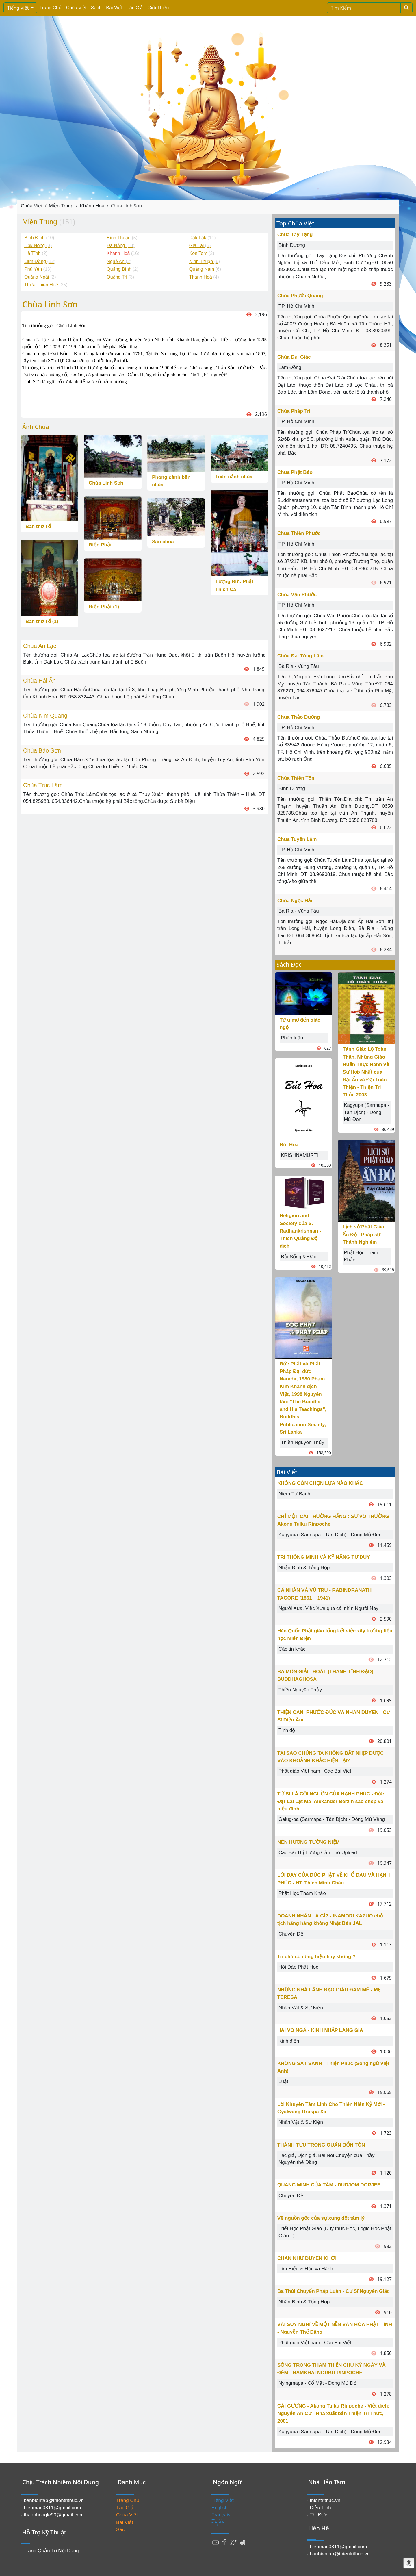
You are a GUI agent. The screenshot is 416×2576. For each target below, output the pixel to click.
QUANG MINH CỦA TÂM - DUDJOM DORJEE (328, 2185)
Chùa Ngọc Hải (294, 900)
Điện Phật (100, 545)
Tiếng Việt (18, 8)
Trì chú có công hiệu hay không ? (316, 1956)
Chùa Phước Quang (300, 296)
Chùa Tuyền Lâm (297, 839)
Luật (283, 2081)
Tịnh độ (286, 1730)
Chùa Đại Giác (294, 357)
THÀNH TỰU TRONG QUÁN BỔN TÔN (321, 2145)
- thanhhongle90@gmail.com (52, 2515)
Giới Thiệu (158, 7)
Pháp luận (292, 1038)
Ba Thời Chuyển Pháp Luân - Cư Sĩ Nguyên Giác (333, 2291)
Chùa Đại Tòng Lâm (300, 656)
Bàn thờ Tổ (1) (41, 621)
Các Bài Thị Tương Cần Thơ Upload (317, 1852)
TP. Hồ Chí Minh (296, 306)
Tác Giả (135, 7)
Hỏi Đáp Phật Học (298, 1967)
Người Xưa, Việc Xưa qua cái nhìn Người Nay (328, 1608)
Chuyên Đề (290, 1934)
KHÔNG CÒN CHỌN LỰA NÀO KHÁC (320, 1483)
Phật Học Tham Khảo (302, 1893)
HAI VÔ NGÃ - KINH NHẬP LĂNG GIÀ (320, 2030)
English (219, 2507)
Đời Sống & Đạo (299, 1256)
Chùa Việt (76, 7)
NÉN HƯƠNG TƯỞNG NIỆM (308, 1842)
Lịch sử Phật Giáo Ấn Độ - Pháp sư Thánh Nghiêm (363, 1234)
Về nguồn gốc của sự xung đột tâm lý (321, 2218)
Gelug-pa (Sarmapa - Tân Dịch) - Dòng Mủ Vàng (331, 1819)
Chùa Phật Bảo (295, 472)
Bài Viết (114, 7)
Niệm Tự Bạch (294, 1494)
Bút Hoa (289, 1144)
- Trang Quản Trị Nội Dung (50, 2550)
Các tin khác (292, 1649)
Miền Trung (61, 206)
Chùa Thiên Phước (298, 533)
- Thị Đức (317, 2515)
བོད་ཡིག (218, 2522)
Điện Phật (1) (104, 606)
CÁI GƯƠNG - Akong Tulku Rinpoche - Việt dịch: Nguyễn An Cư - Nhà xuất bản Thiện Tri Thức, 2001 (333, 2413)
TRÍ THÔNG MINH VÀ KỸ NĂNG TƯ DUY (323, 1557)
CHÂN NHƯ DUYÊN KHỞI (306, 2258)
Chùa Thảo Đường (298, 717)
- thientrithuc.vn (323, 2500)
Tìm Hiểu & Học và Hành (305, 2268)
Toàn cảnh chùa (233, 476)
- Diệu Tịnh (319, 2507)
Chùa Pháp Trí (293, 411)
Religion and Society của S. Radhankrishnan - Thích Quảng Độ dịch (300, 1231)
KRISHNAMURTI (299, 1155)
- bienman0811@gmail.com (51, 2507)
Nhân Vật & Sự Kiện (300, 2007)
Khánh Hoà (92, 206)
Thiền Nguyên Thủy (302, 1442)
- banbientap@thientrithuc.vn (52, 2500)
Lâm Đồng (289, 367)
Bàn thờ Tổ (38, 526)
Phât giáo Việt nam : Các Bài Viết (314, 1771)
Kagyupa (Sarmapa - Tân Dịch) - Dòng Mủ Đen (366, 1112)
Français (220, 2515)
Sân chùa (163, 541)
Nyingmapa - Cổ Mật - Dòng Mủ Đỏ (317, 2383)
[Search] (364, 7)
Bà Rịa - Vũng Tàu (298, 666)
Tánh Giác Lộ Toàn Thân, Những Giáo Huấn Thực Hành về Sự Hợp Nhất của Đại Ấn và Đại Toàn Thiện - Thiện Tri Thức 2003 (366, 1072)
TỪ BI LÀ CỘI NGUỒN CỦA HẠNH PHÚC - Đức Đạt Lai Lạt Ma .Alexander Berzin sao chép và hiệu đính (330, 1801)
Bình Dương (291, 245)
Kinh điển (288, 2041)
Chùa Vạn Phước (297, 594)
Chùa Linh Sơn (106, 483)
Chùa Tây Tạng (295, 234)
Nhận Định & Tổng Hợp (304, 1567)
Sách (96, 7)
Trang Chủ (51, 7)
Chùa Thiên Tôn (295, 778)
